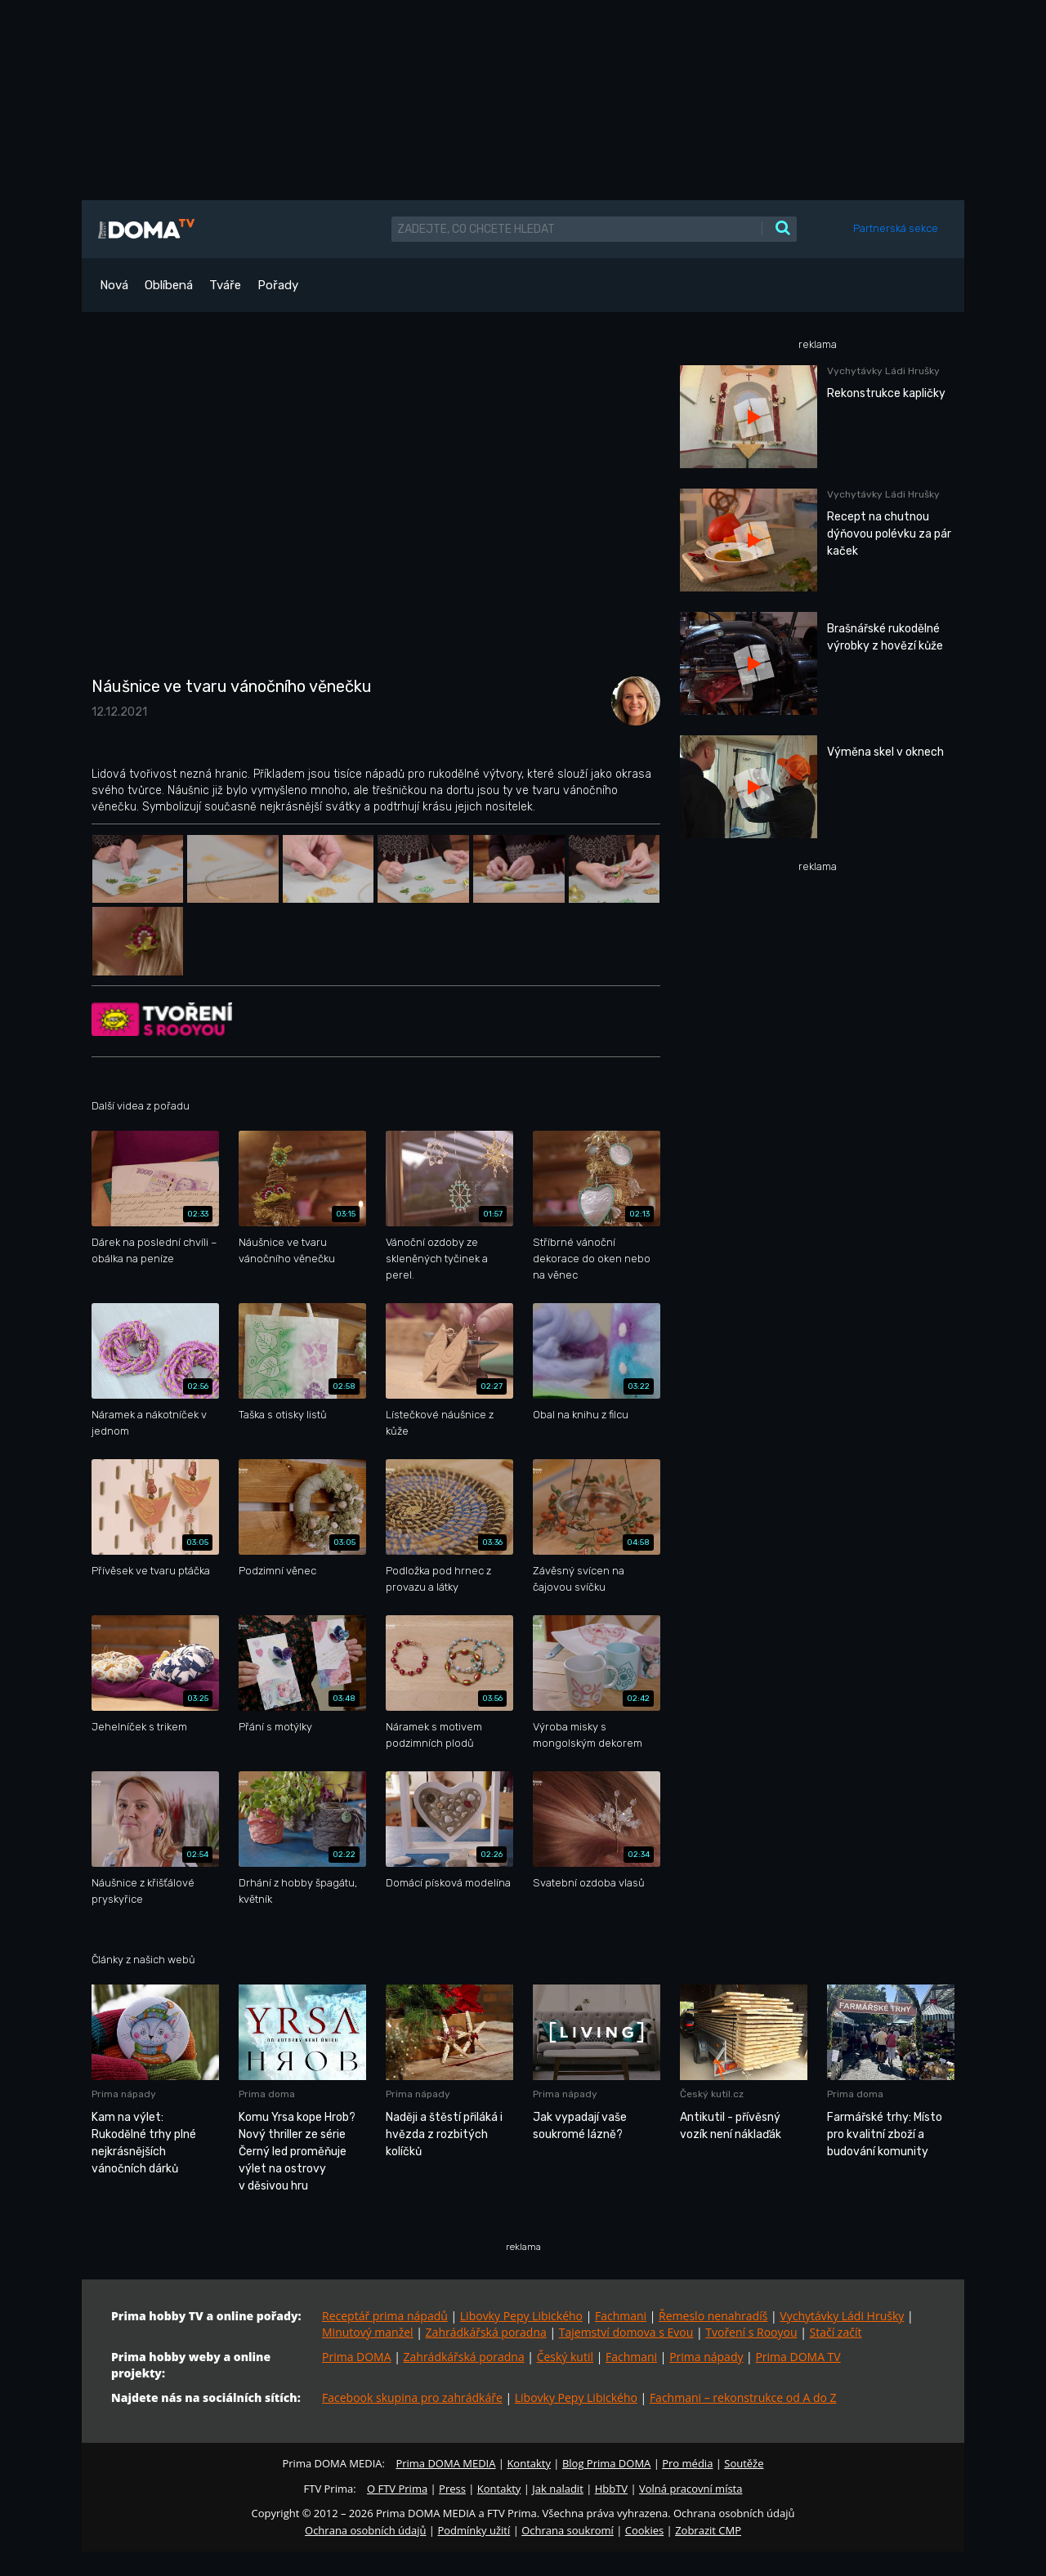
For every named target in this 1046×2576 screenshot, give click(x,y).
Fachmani (620, 2316)
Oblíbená (169, 285)
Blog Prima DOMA (606, 2463)
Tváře (225, 285)
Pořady (277, 285)
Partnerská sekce (895, 228)
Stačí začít (836, 2332)
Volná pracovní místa (690, 2488)
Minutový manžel (367, 2332)
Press (452, 2488)
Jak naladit (557, 2488)
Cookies (644, 2530)
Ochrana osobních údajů (365, 2530)
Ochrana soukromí (567, 2530)
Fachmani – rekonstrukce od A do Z (743, 2397)
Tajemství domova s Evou (626, 2332)
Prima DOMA (356, 2356)
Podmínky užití (473, 2530)
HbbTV (611, 2488)
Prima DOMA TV (797, 2356)
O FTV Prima (397, 2488)
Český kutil (565, 2356)
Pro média (687, 2463)
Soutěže (743, 2463)
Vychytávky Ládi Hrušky (842, 2316)
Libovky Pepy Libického (521, 2316)
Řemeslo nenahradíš (713, 2316)
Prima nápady (706, 2356)
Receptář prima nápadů (385, 2316)
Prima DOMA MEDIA (445, 2463)
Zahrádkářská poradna (486, 2332)
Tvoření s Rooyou (751, 2332)
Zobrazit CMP (708, 2530)
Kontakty (529, 2463)
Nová (114, 285)
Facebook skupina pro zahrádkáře (412, 2397)
